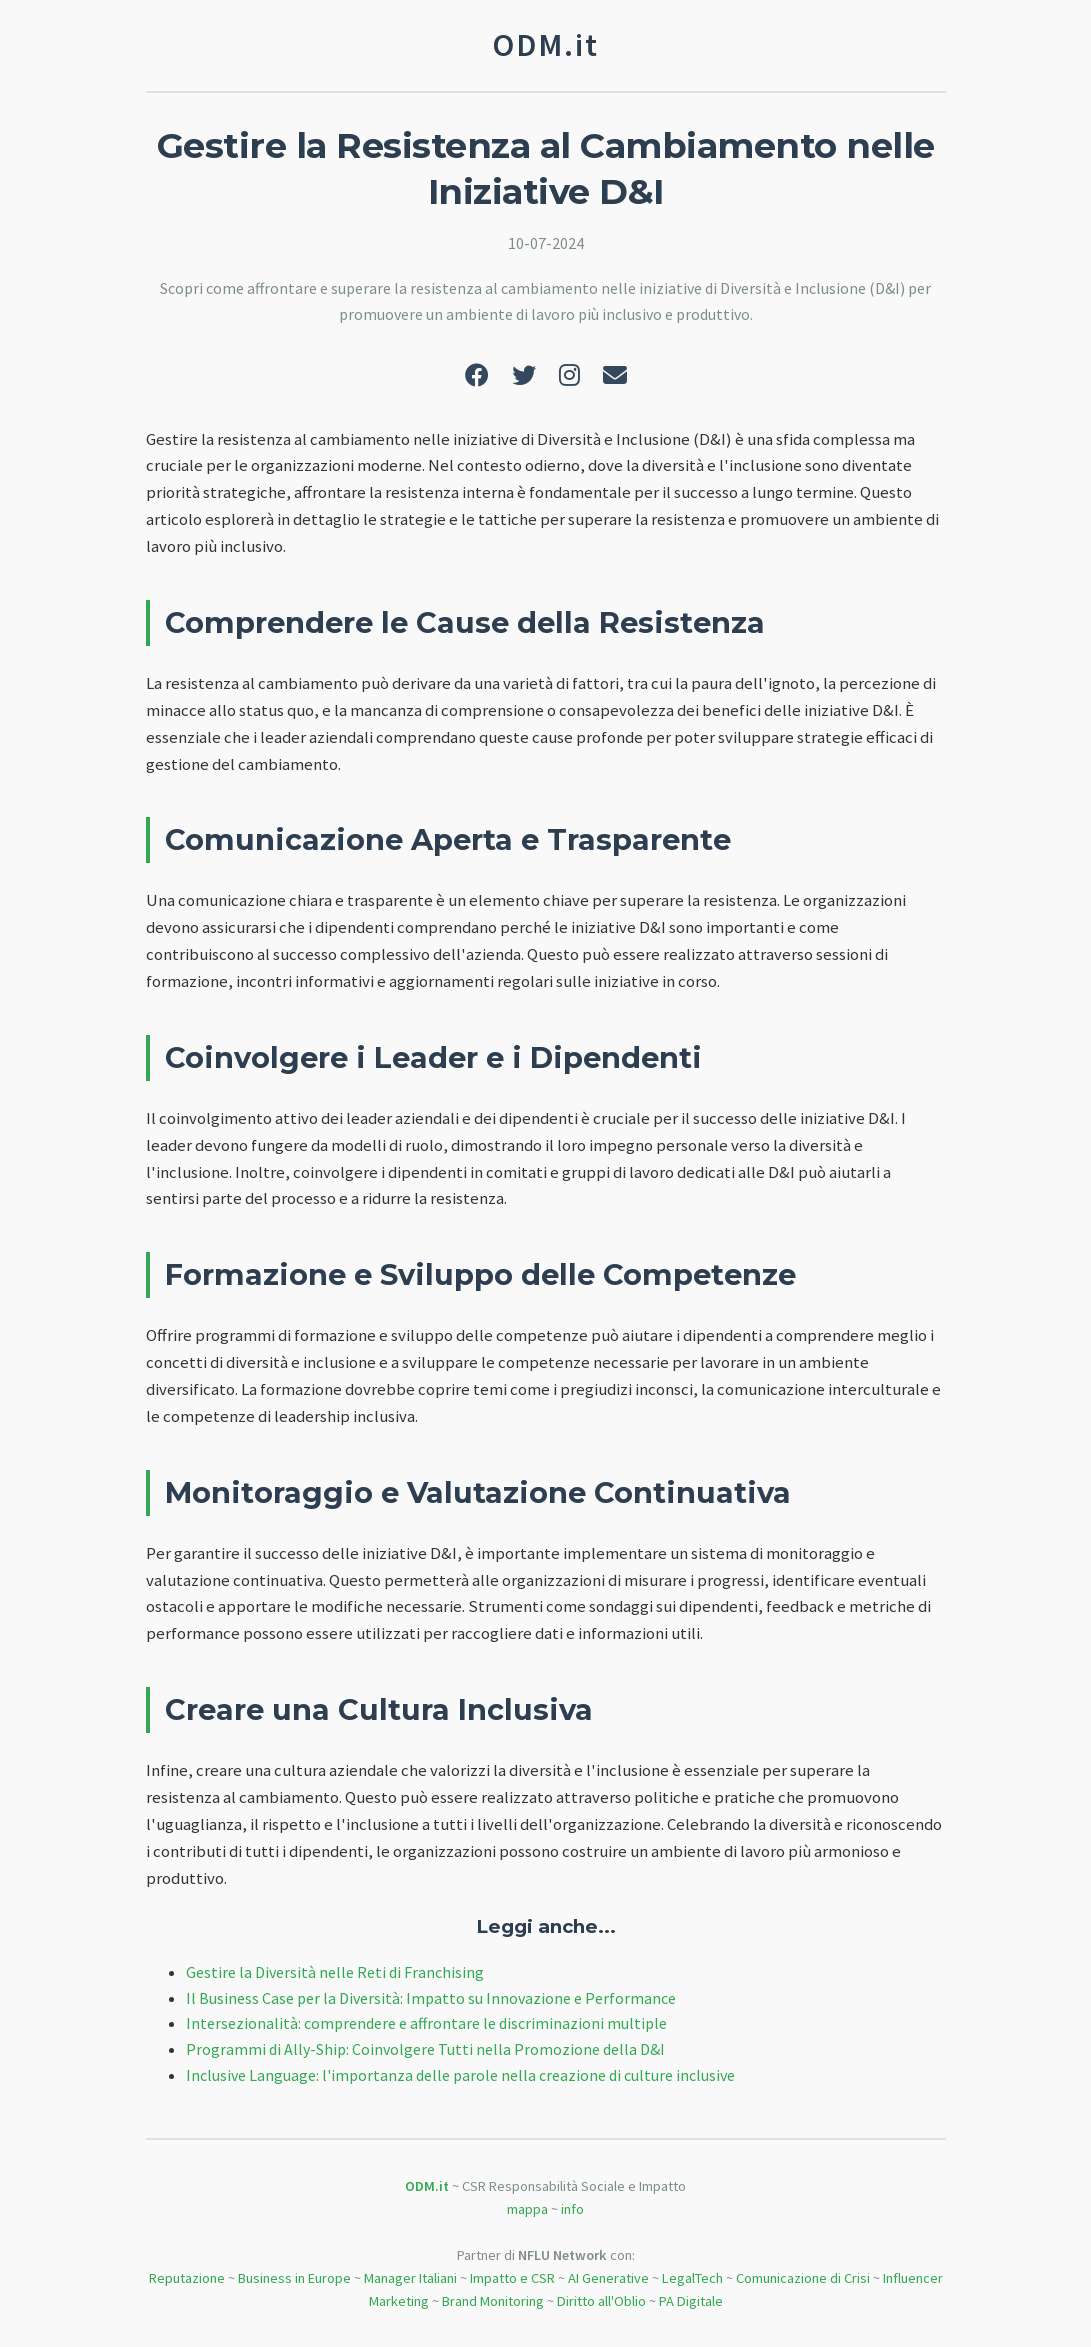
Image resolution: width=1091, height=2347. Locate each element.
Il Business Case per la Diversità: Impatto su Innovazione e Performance (431, 1998)
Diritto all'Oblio (601, 2301)
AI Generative (608, 2278)
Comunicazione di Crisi (803, 2278)
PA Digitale (691, 2301)
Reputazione (187, 2278)
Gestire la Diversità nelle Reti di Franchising (335, 1972)
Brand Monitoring (493, 2301)
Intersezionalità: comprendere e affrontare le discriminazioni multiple (426, 2023)
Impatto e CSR (512, 2278)
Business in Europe (294, 2278)
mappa (527, 2209)
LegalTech (692, 2278)
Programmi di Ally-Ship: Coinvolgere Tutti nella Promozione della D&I (425, 2049)
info (572, 2209)
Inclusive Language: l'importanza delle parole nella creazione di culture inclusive (460, 2075)
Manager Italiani (410, 2278)
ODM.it (427, 2186)
